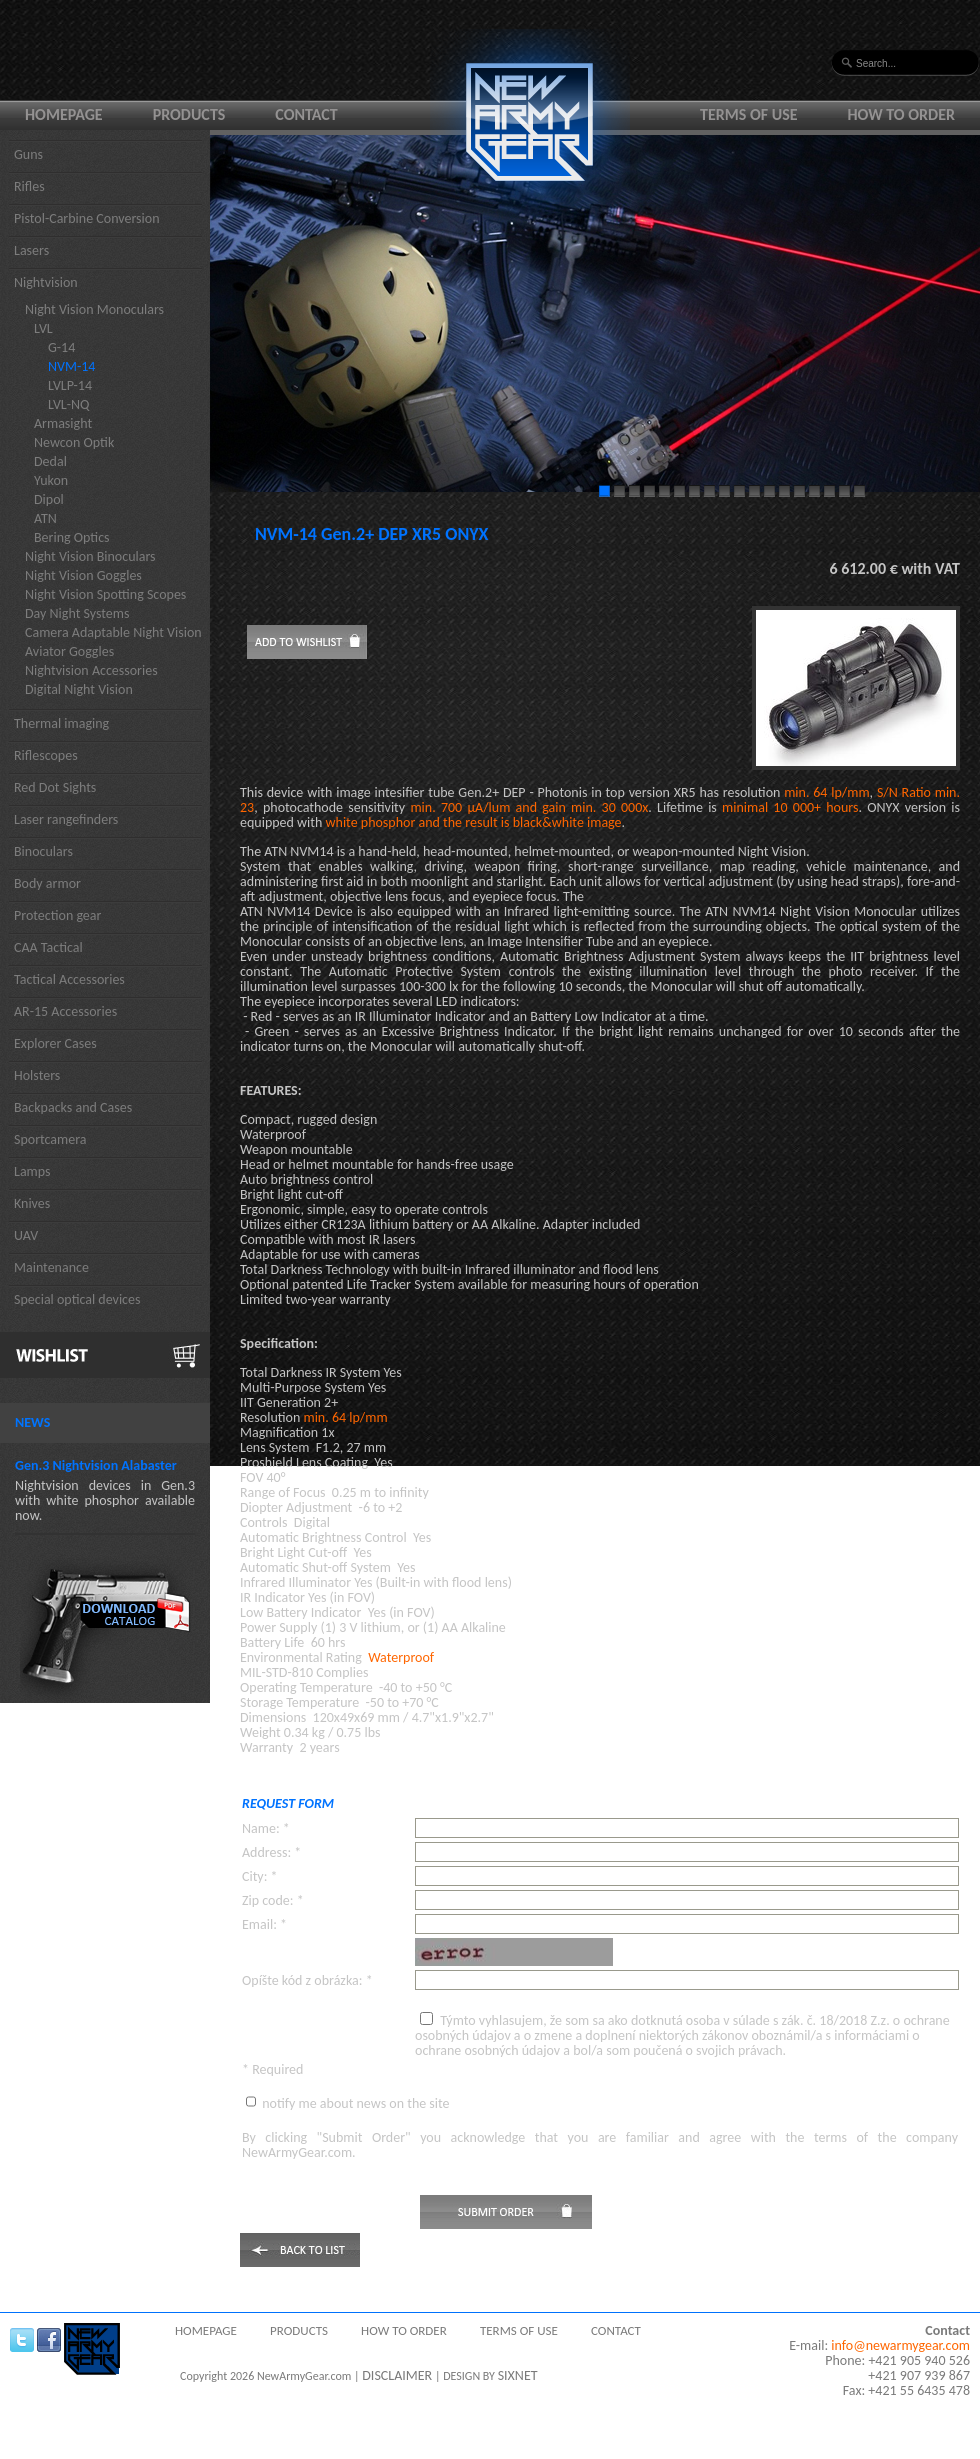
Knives (32, 1203)
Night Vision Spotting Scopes (105, 594)
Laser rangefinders (66, 819)
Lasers (31, 250)
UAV (26, 1235)
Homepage (64, 114)
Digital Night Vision (79, 689)
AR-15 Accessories (65, 1011)
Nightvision (46, 282)
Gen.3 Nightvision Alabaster (96, 1465)
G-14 (61, 347)
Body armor (47, 883)
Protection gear (57, 915)
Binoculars (43, 851)
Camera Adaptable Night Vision (113, 632)
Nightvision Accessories (91, 670)
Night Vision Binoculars (90, 556)
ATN (45, 518)
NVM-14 (71, 366)
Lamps (32, 1171)
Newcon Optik (74, 442)
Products (189, 114)
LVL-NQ (68, 404)
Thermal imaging (61, 723)
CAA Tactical (48, 947)
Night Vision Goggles (83, 575)
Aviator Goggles (69, 651)
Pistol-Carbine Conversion (87, 218)
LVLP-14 (70, 385)
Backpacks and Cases (73, 1107)
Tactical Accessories (69, 979)
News (32, 1422)
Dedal (50, 461)
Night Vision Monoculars (94, 309)
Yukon (51, 480)
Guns (28, 154)
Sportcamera (50, 1139)
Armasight (63, 423)
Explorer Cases (55, 1043)
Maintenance (51, 1267)
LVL (43, 328)
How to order (902, 114)
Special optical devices (77, 1299)
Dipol (49, 499)
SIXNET (518, 2375)
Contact (306, 114)
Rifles (29, 186)
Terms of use (749, 114)
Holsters (37, 1075)
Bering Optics (72, 537)
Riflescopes (46, 755)
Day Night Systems (77, 613)
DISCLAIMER (397, 2375)
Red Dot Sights (55, 787)
